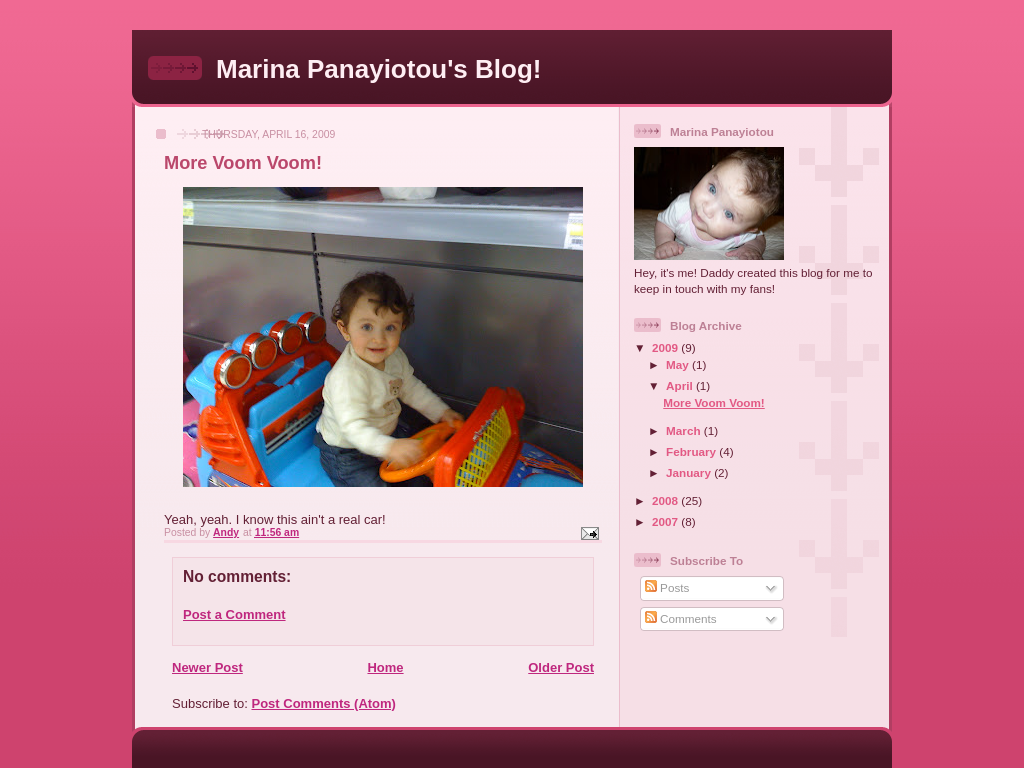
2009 (666, 347)
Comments (681, 618)
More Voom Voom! (714, 402)
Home (385, 667)
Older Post (561, 667)
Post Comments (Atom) (324, 703)
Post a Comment (234, 614)
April (681, 385)
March (685, 430)
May (679, 364)
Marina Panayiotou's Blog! (378, 69)
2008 (666, 500)
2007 (666, 521)
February (692, 451)
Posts (667, 587)
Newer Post (207, 667)
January (690, 472)
